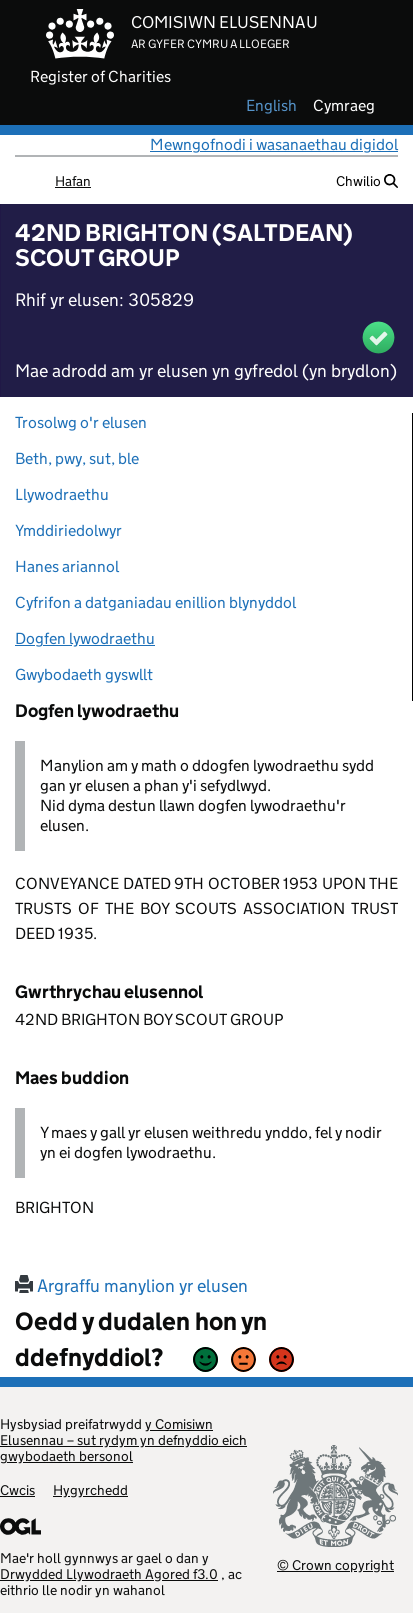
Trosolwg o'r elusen (81, 422)
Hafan (73, 181)
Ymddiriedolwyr (68, 530)
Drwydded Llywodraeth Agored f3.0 (109, 1574)
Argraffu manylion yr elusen (131, 1286)
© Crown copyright (335, 1564)
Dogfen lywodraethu (85, 638)
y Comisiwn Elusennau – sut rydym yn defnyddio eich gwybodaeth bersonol (123, 1440)
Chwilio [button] (367, 181)
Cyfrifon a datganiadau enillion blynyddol (155, 602)
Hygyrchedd (90, 1490)
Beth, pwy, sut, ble (77, 458)
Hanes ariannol (67, 566)
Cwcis (17, 1490)
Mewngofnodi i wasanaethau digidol (274, 144)
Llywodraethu (62, 494)
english (271, 106)
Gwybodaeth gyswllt (84, 674)
